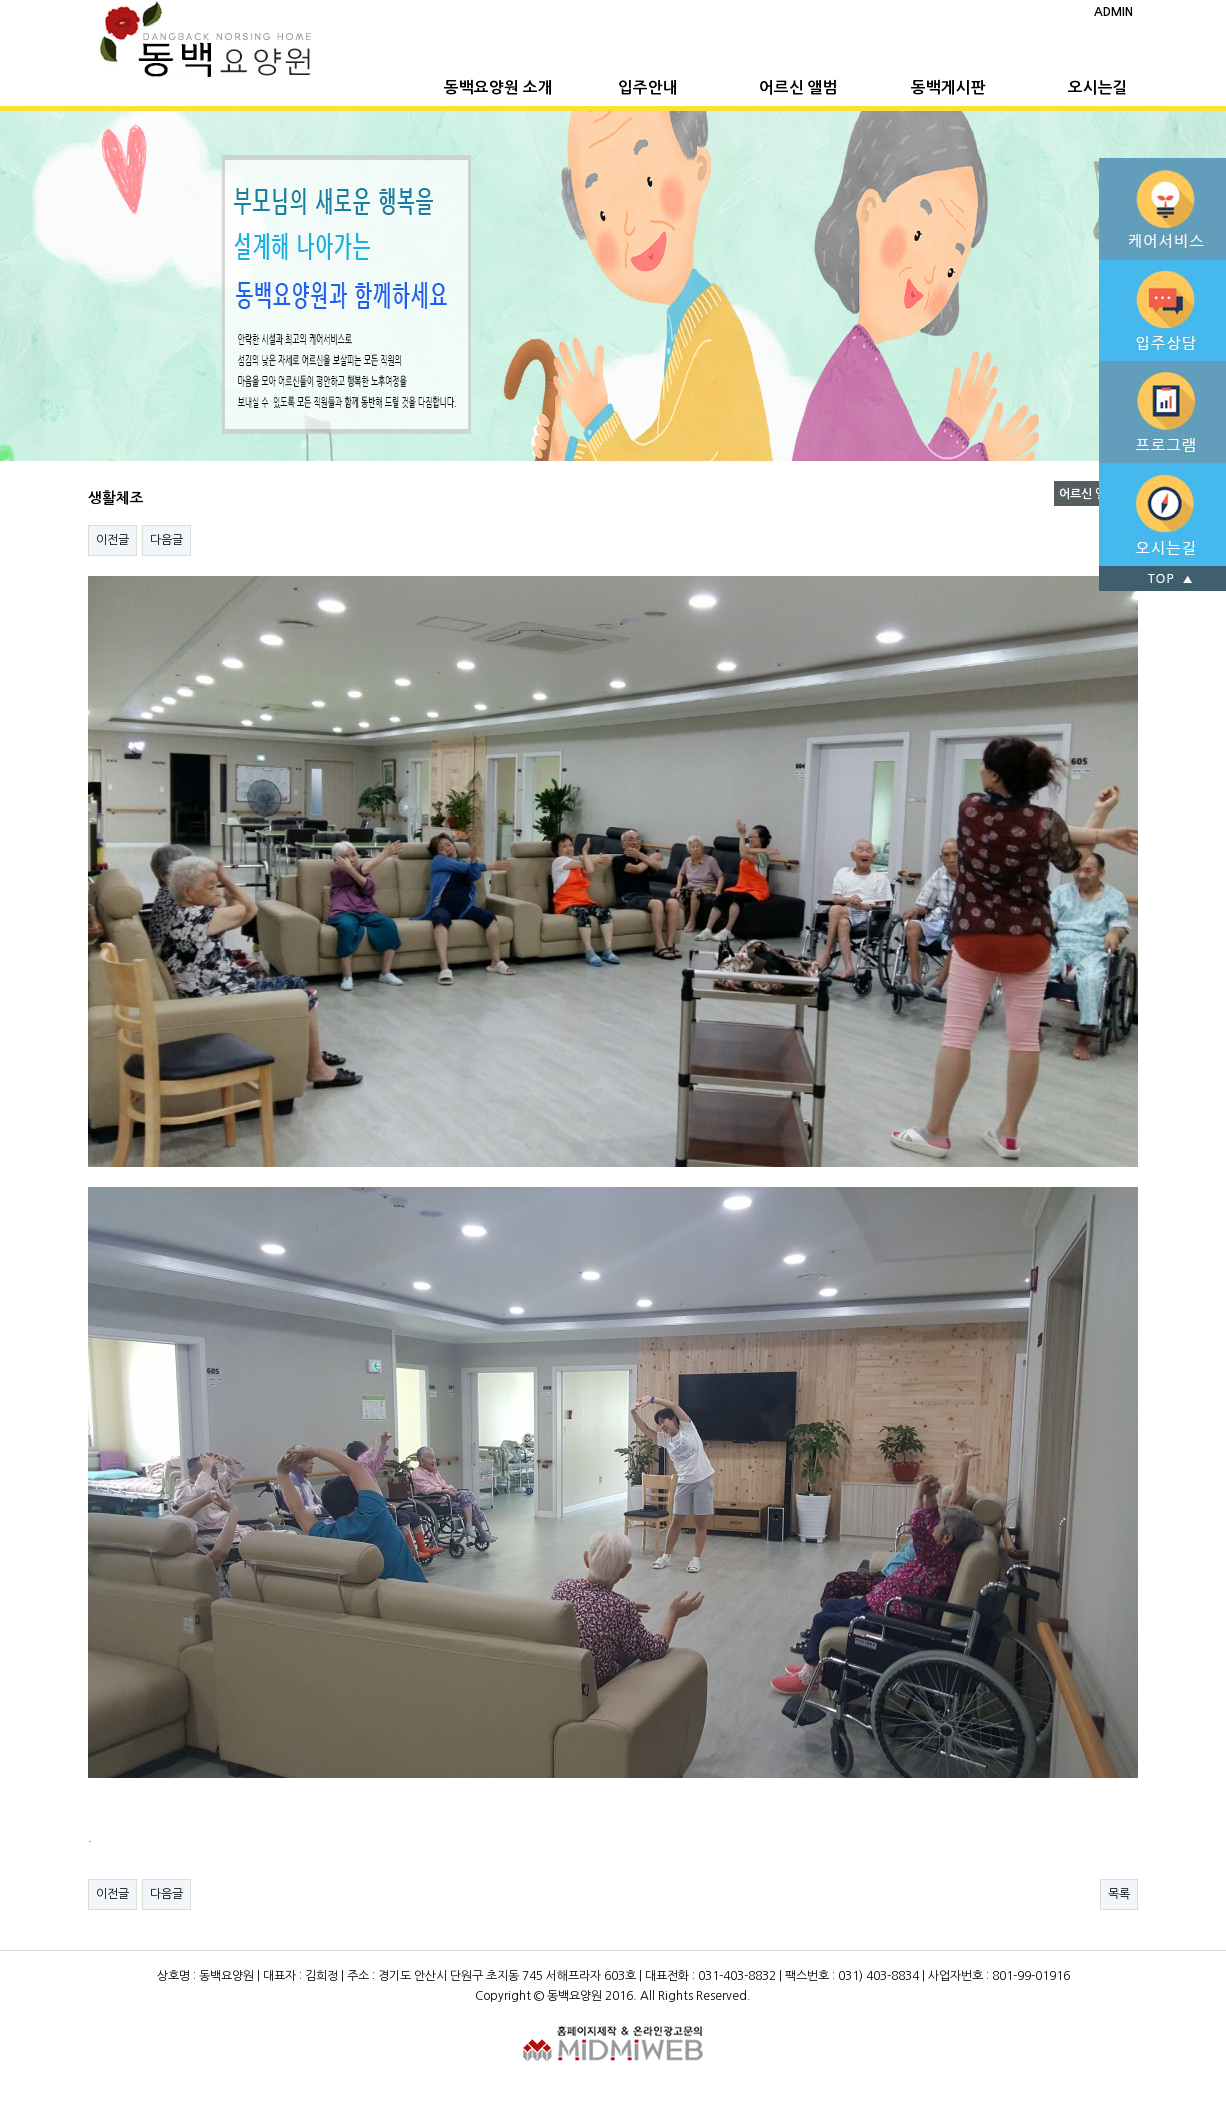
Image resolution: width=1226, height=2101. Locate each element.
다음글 (166, 540)
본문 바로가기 (0, 0)
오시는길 (1098, 87)
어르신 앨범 (798, 87)
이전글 (112, 540)
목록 (1119, 1894)
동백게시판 (948, 87)
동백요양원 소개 (498, 87)
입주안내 (648, 87)
